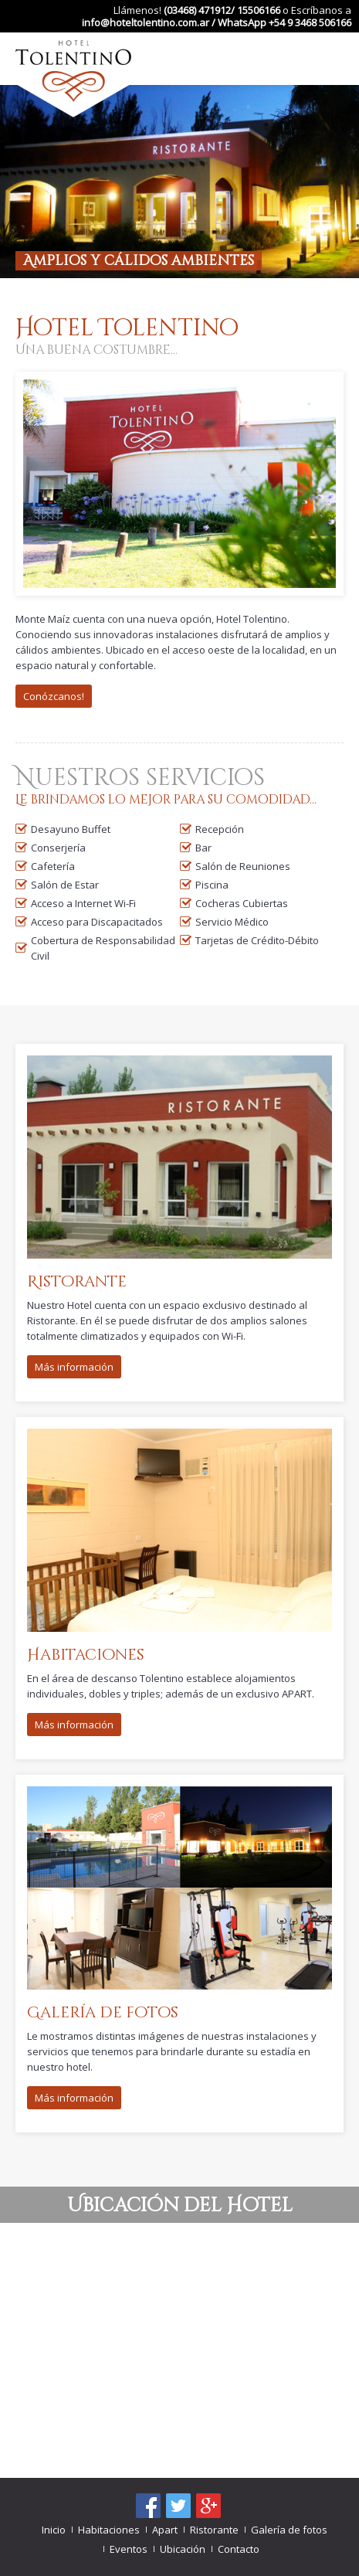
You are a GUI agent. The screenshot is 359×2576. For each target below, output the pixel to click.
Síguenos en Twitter (178, 2505)
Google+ (208, 2505)
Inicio (54, 2530)
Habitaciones (109, 2530)
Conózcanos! (53, 696)
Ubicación (182, 2549)
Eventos (128, 2549)
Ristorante (214, 2530)
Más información (74, 1367)
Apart (165, 2530)
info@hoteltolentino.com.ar (145, 22)
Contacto (238, 2549)
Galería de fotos (289, 2530)
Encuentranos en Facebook (148, 2505)
